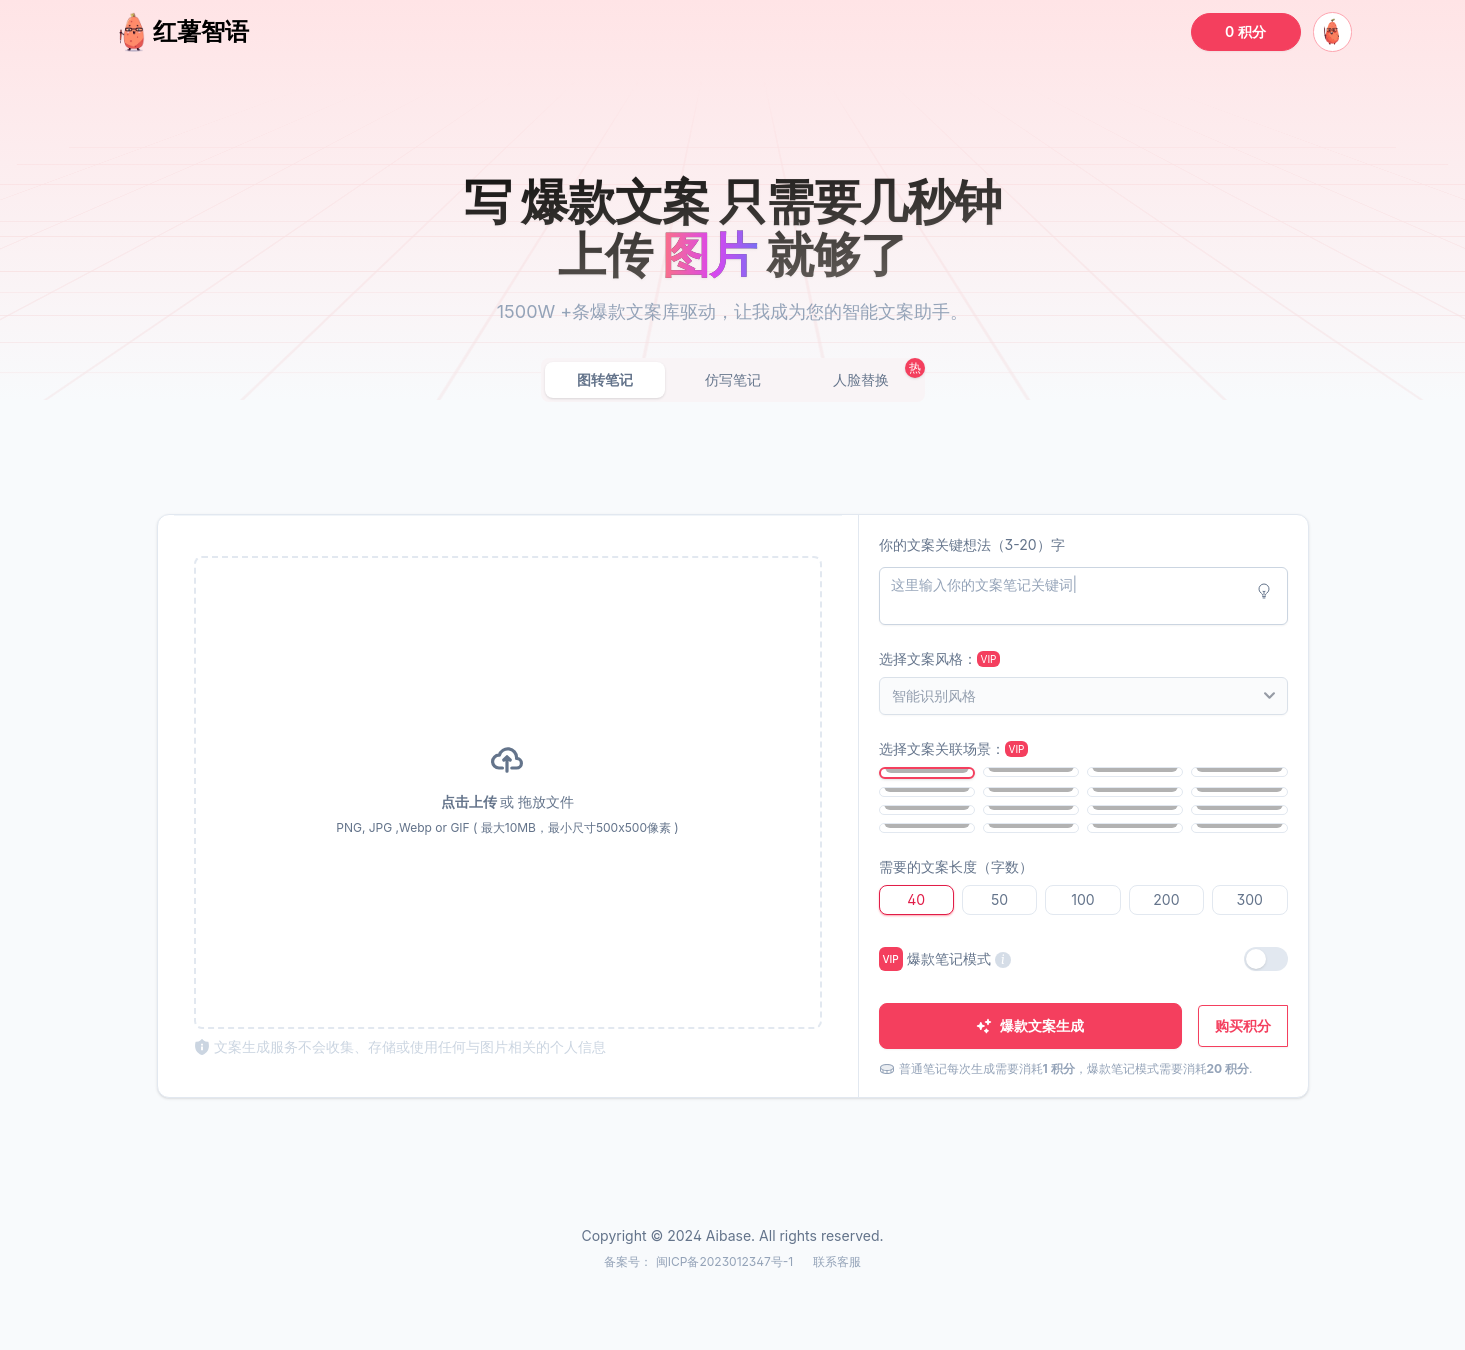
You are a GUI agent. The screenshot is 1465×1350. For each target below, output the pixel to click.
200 (1166, 899)
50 (999, 899)
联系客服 (837, 1261)
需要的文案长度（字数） (956, 866)
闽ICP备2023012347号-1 (726, 1261)
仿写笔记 (733, 379)
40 (916, 899)
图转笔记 (605, 379)
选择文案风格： (940, 658)
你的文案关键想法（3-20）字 (972, 544)
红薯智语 (181, 32)
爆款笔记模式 (945, 959)
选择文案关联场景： (954, 748)
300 (1250, 899)
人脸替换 (861, 379)
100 (1082, 899)
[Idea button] (1264, 591)
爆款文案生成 (1030, 1025)
